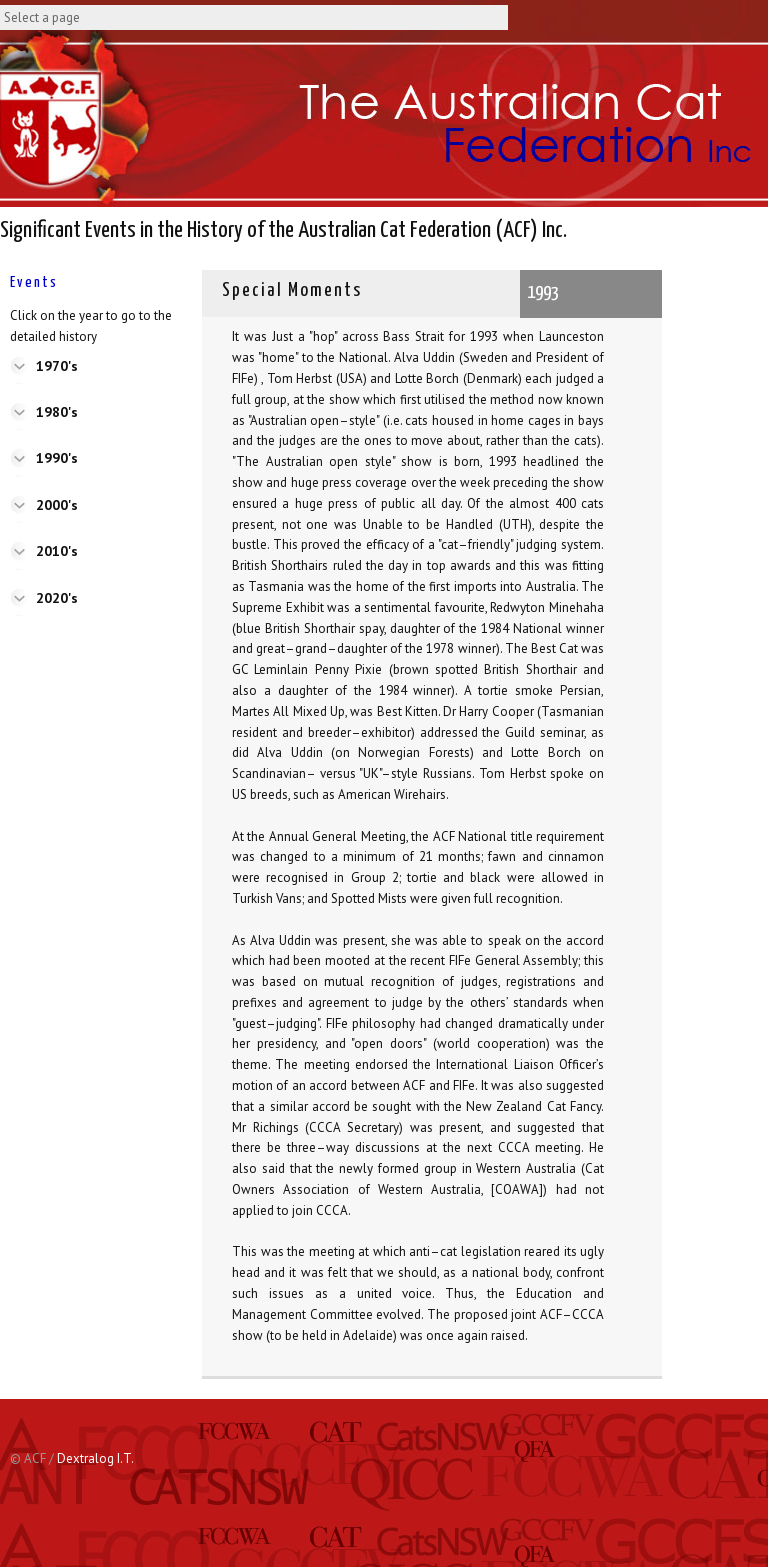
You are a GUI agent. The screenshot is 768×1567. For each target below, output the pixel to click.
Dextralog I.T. (95, 1458)
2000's (57, 505)
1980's (57, 412)
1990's (57, 458)
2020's (57, 598)
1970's (57, 366)
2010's (57, 551)
